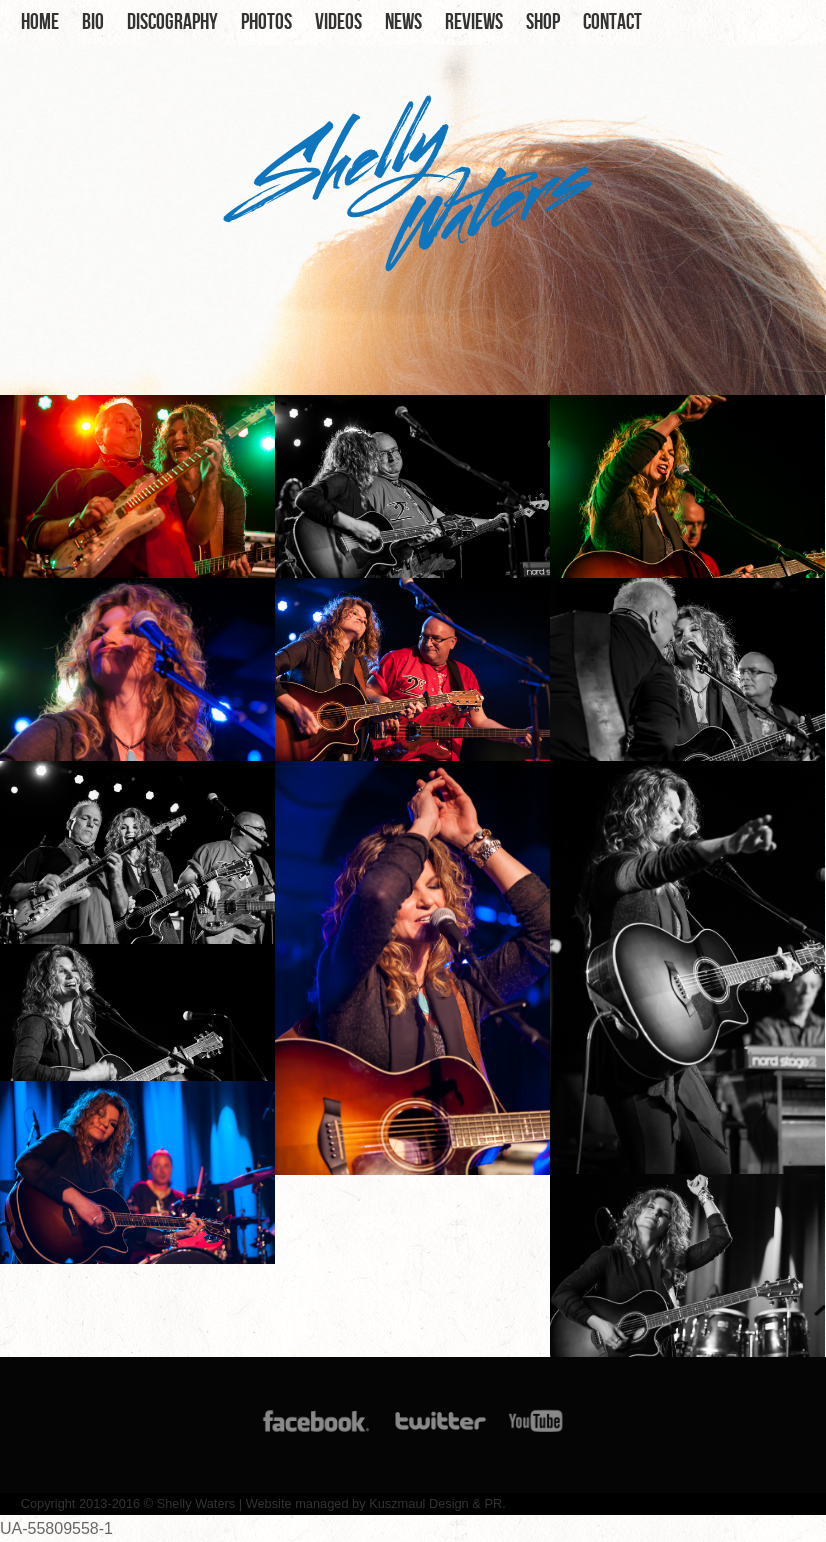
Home (40, 22)
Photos (266, 22)
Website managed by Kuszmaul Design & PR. (376, 1503)
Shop (543, 22)
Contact (612, 22)
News (403, 22)
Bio (93, 22)
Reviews (474, 22)
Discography (172, 22)
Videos (338, 22)
